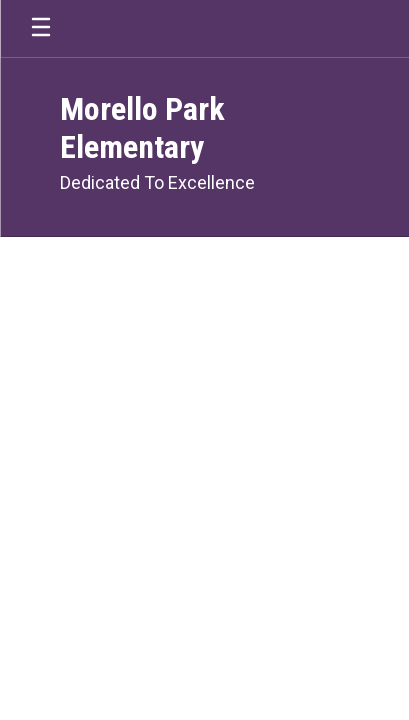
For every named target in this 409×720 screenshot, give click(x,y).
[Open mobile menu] (41, 28)
